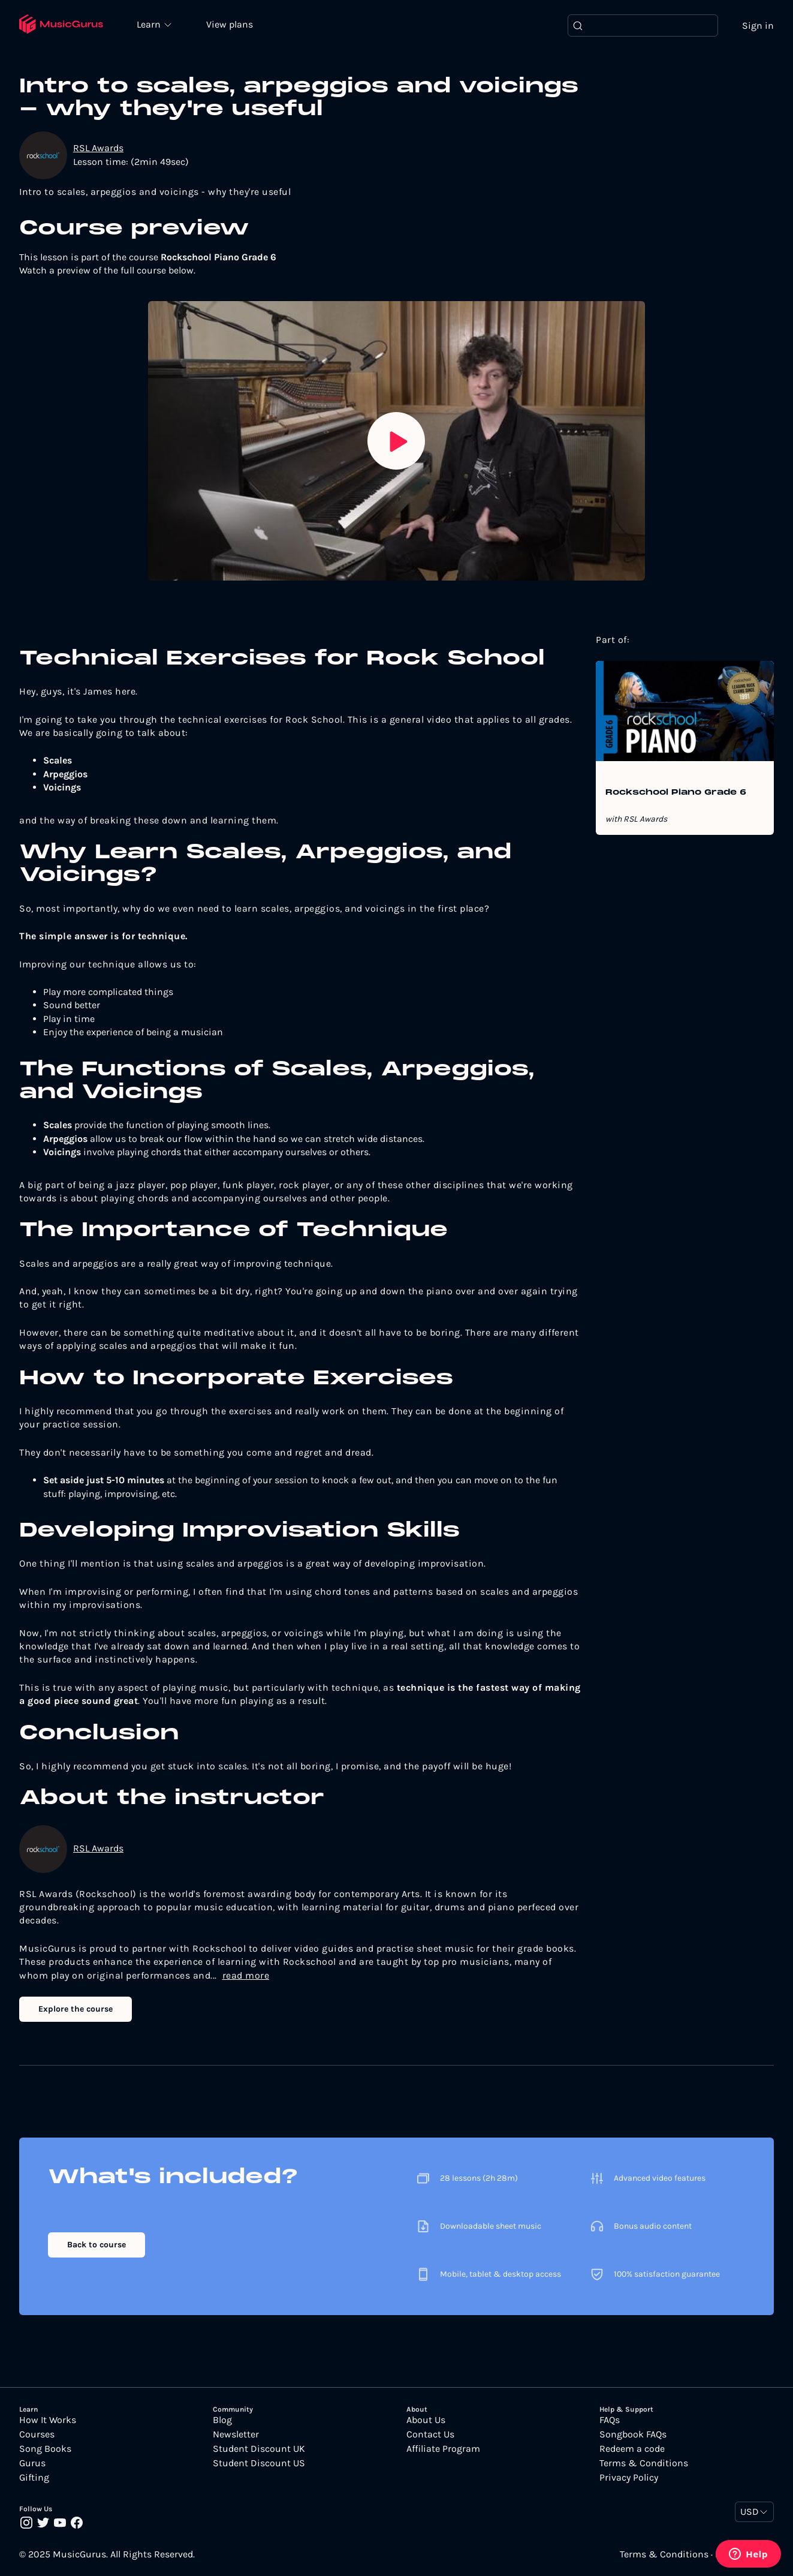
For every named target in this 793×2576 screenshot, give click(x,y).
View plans (230, 25)
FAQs (609, 2420)
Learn (151, 24)
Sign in (758, 25)
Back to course (96, 2245)
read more (246, 1975)
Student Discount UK (259, 2449)
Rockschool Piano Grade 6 (675, 793)
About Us (425, 2420)
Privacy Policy (628, 2478)
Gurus (32, 2464)
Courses (37, 2435)
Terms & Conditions (643, 2464)
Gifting (34, 2478)
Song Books (45, 2449)
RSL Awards (98, 148)
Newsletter (236, 2435)
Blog (222, 2420)
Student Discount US (259, 2464)
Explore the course (75, 2009)
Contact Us (430, 2435)
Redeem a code (632, 2449)
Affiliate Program (443, 2449)
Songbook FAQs (633, 2435)
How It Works (47, 2420)
